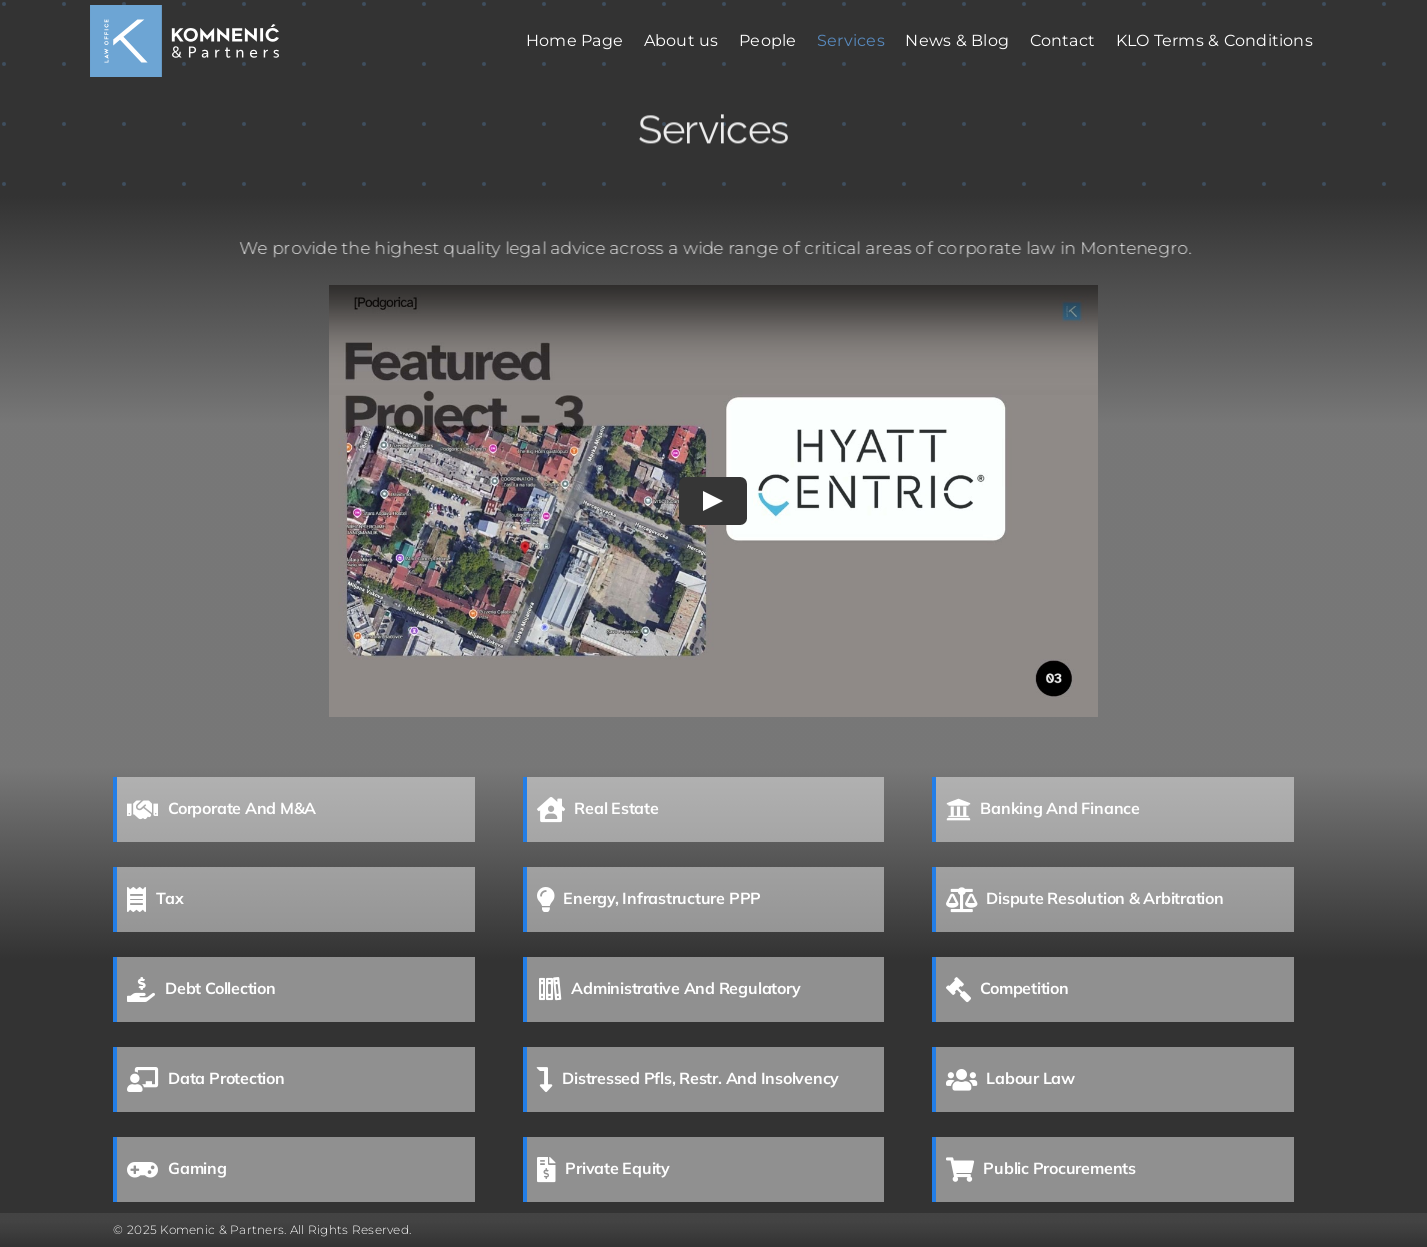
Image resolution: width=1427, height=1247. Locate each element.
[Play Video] (714, 501)
